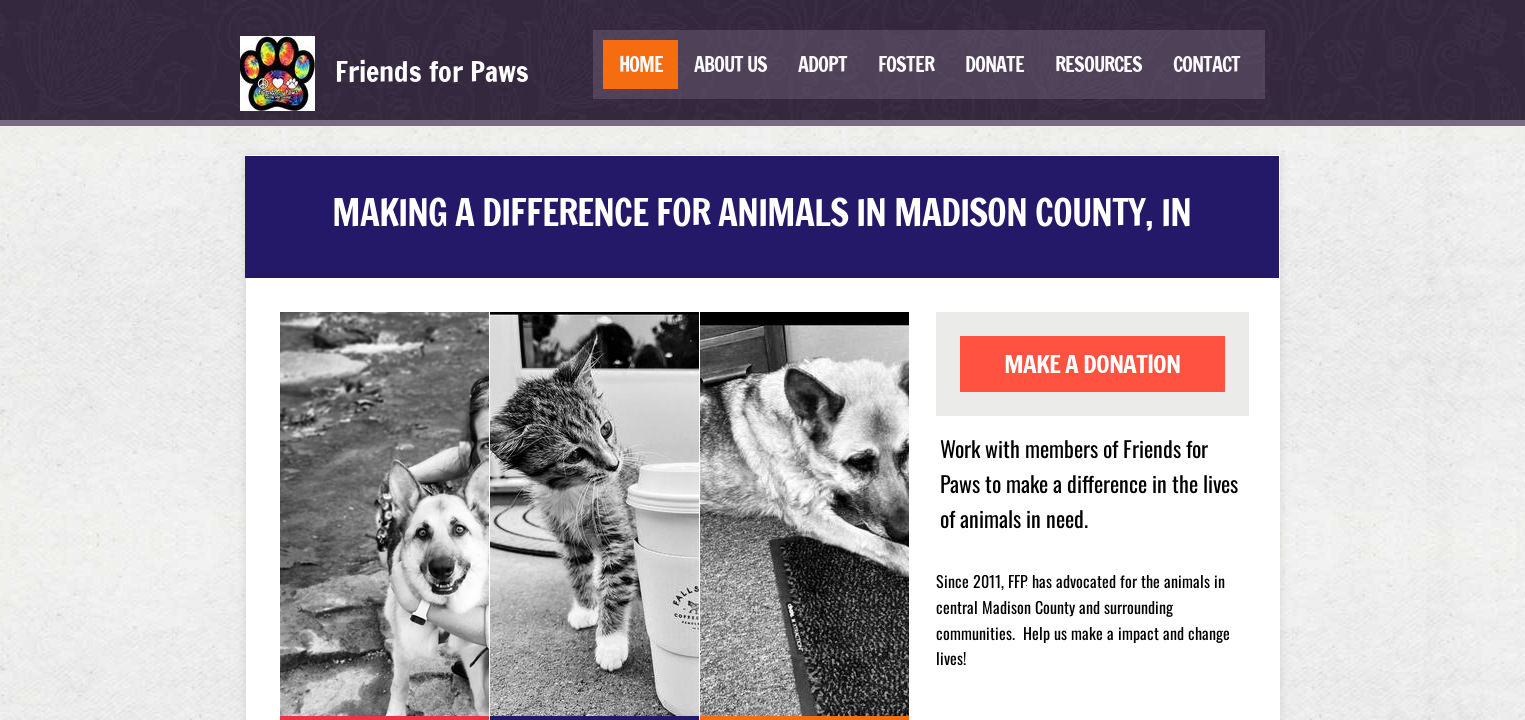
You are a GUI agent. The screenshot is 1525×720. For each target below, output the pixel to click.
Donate (994, 64)
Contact (1206, 64)
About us (730, 64)
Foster (906, 64)
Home (641, 64)
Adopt (822, 64)
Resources (1098, 64)
